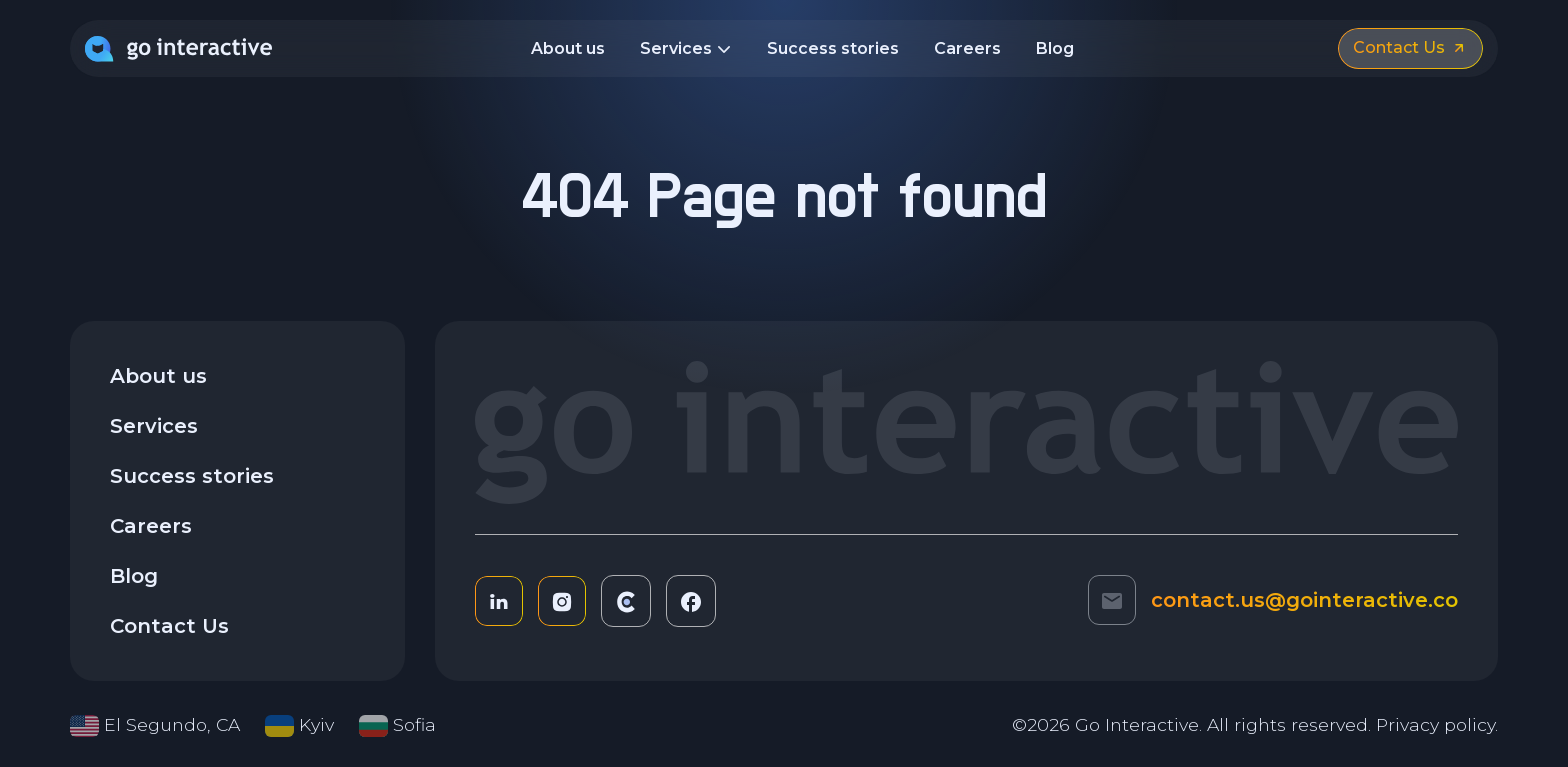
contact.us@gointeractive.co (1304, 600)
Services (686, 50)
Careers (967, 48)
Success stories (833, 48)
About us (568, 48)
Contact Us (169, 626)
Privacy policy (1435, 724)
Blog (1055, 48)
